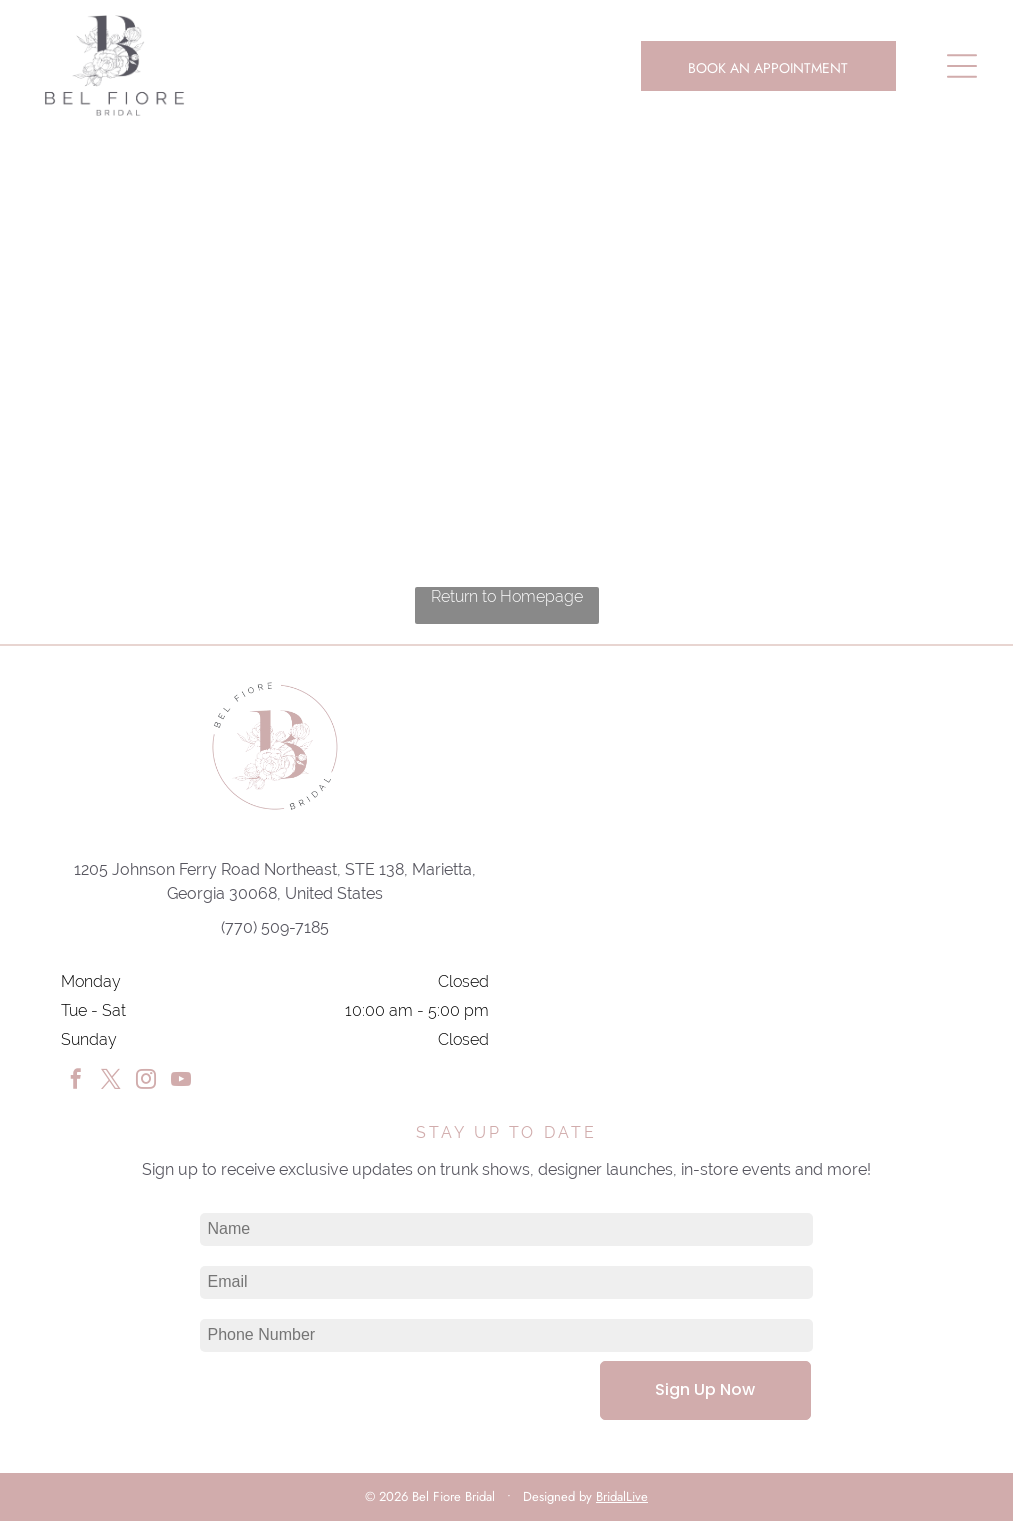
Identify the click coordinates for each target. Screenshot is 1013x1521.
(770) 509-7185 (275, 927)
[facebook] (76, 1081)
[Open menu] (962, 66)
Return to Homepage (507, 596)
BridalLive (622, 1496)
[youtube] (181, 1081)
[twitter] (111, 1081)
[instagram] (146, 1081)
